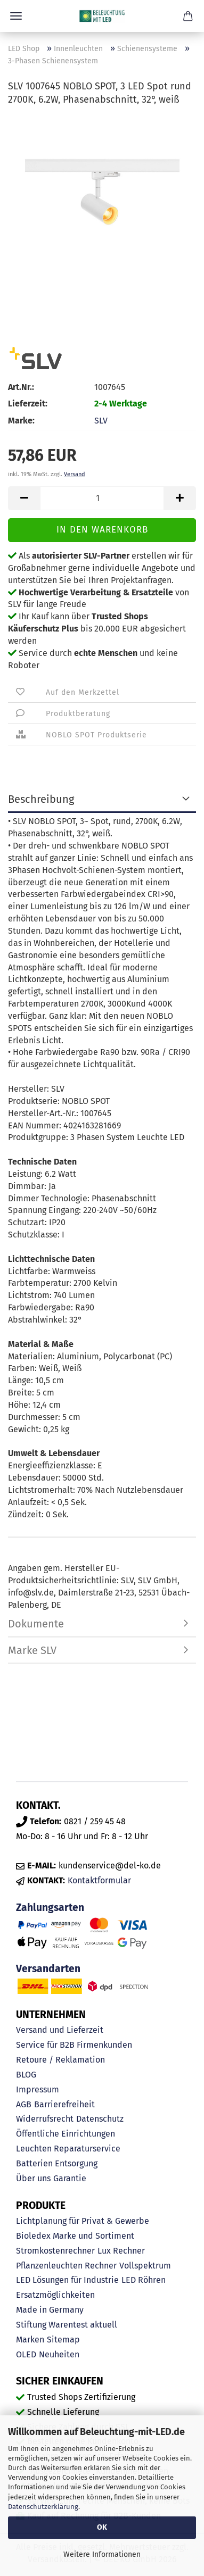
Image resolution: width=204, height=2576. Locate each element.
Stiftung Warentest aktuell (66, 2325)
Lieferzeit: (27, 403)
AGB (23, 2104)
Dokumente (36, 1623)
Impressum (37, 2089)
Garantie (69, 2178)
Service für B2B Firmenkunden (74, 2045)
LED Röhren (143, 2280)
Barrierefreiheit (64, 2104)
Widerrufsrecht (45, 2119)
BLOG (26, 2075)
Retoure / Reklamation (60, 2060)
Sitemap (63, 2339)
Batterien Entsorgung (56, 2163)
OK (102, 2527)
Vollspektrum (145, 2266)
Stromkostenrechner (55, 2251)
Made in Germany (50, 2310)
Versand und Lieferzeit (59, 2030)
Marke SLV (32, 1650)
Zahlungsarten (50, 1907)
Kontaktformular (99, 1880)
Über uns (33, 2178)
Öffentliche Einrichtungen (65, 2134)
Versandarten (48, 1969)
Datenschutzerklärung (43, 2507)
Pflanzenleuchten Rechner (66, 2266)
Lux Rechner (121, 2251)
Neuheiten (59, 2354)
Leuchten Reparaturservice (68, 2148)
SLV (101, 421)
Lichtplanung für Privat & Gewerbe (82, 2221)
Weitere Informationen (102, 2554)
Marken (30, 2339)
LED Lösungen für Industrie (67, 2280)
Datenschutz (100, 2119)
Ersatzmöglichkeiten (55, 2295)
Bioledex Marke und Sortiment (75, 2236)
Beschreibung (41, 799)
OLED (26, 2354)
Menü (16, 15)
